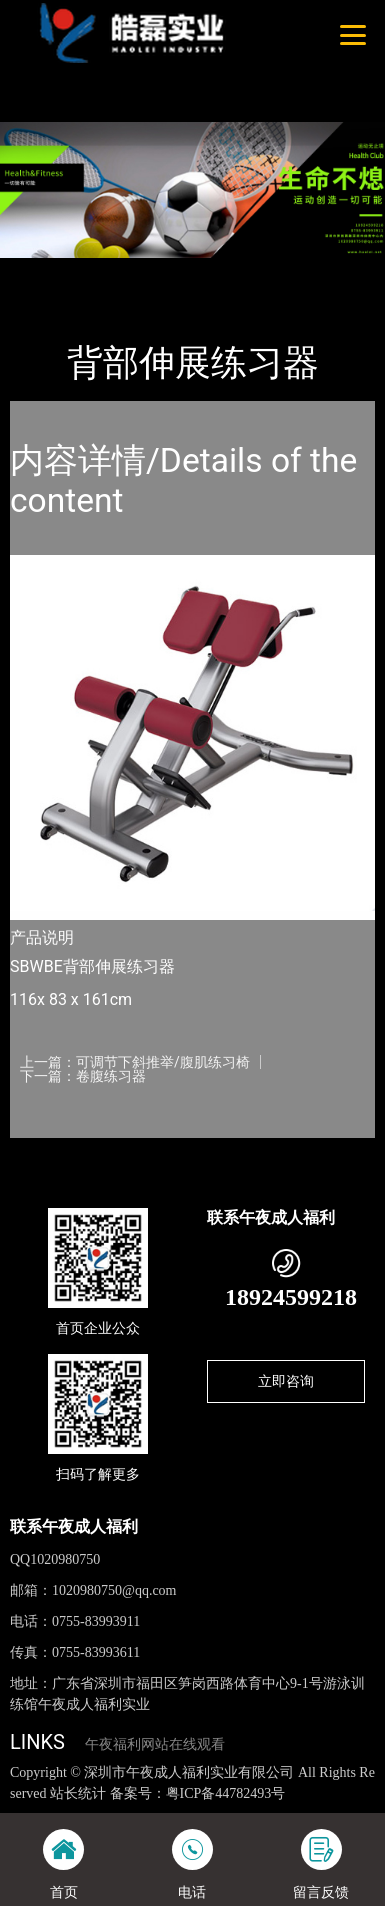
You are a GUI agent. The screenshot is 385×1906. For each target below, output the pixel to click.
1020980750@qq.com (114, 1590)
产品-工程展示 (124, 271)
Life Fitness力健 (241, 271)
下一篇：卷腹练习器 (83, 1076)
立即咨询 (286, 1381)
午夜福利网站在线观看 (155, 1744)
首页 (43, 271)
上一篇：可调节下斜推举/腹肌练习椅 (135, 1062)
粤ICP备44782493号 (226, 1793)
